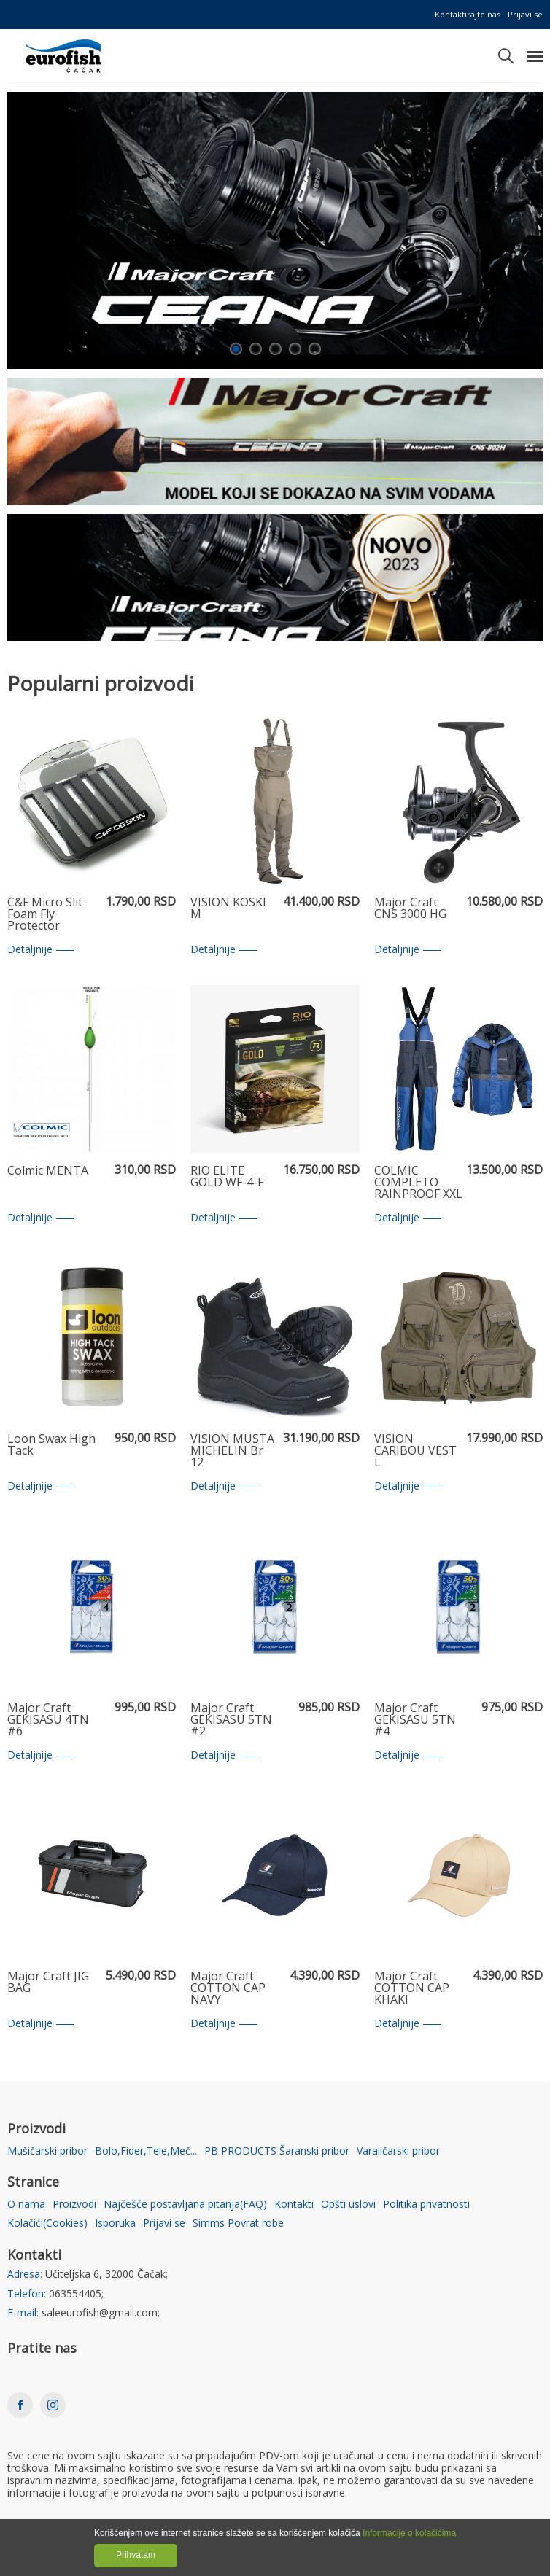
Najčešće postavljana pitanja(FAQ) (185, 2204)
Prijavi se (525, 14)
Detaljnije (40, 949)
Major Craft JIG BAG (48, 1983)
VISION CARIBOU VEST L (415, 1451)
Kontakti (294, 2204)
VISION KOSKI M (228, 909)
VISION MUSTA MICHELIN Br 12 (232, 1451)
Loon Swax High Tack (51, 1445)
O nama (26, 2204)
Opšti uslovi (348, 2204)
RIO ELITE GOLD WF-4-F (226, 1177)
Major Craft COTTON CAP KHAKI (411, 1988)
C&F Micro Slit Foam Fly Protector (44, 914)
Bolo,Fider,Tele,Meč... (146, 2151)
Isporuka (115, 2223)
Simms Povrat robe (238, 2223)
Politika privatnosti (426, 2204)
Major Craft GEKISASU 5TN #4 (415, 1720)
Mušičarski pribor (47, 2151)
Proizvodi (74, 2204)
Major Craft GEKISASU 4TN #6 (48, 1720)
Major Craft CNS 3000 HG (410, 909)
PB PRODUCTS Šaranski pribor (276, 2151)
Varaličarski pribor (398, 2151)
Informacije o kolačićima (409, 2533)
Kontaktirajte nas (467, 14)
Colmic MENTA (47, 1171)
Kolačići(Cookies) (47, 2223)
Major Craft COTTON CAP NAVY (228, 1988)
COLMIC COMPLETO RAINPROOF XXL (418, 1182)
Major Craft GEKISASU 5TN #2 (231, 1720)
